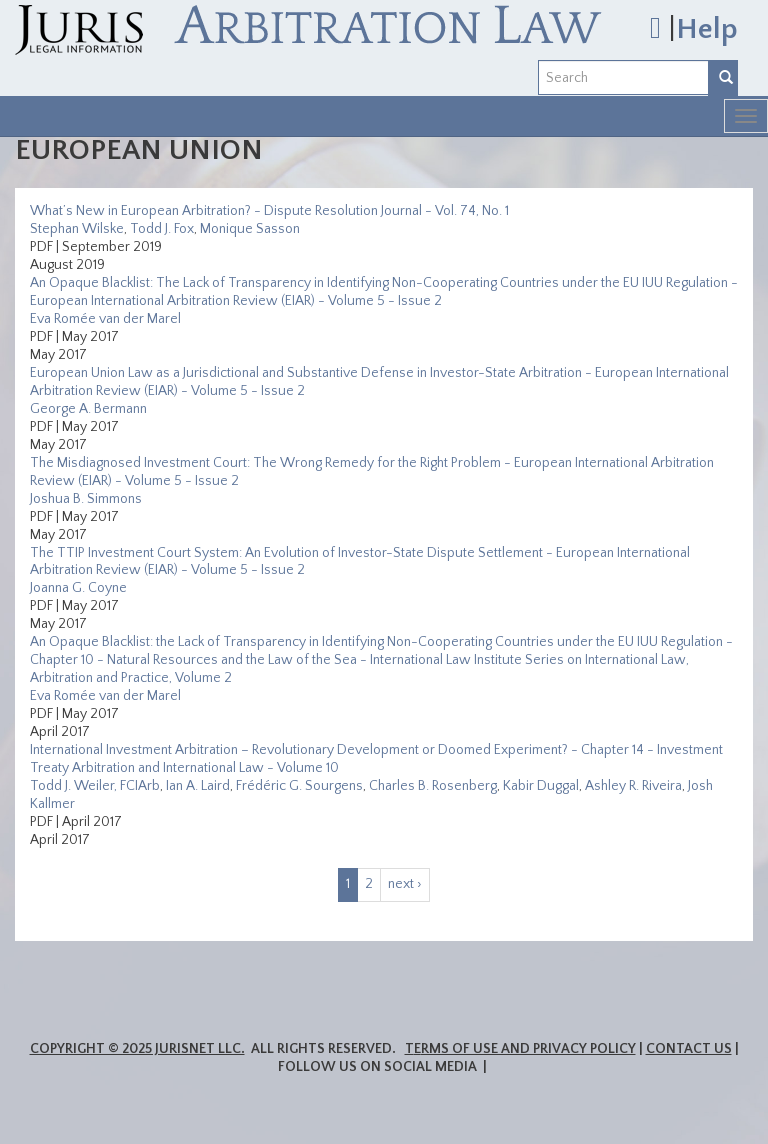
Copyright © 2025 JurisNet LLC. (137, 1049)
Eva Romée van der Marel (105, 319)
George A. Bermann (88, 409)
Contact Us (689, 1049)
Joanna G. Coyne (78, 588)
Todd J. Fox (162, 229)
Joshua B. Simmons (86, 499)
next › (405, 884)
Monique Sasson (250, 229)
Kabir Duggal (541, 786)
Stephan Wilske (77, 229)
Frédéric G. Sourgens (299, 786)
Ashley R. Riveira (633, 786)
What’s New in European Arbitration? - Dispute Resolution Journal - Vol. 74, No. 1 (269, 211)
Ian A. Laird (198, 786)
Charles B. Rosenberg (433, 786)
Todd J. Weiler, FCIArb (95, 786)
